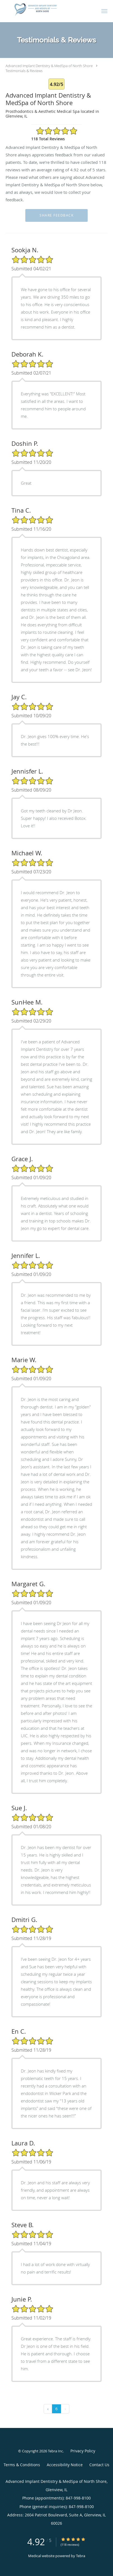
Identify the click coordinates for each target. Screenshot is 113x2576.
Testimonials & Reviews (24, 70)
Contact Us (99, 2464)
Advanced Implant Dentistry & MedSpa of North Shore (49, 65)
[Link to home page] (47, 9)
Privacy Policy (82, 2450)
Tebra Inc (55, 2450)
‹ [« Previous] (47, 2408)
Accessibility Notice (65, 2464)
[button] (104, 11)
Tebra (80, 2555)
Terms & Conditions (22, 2464)
